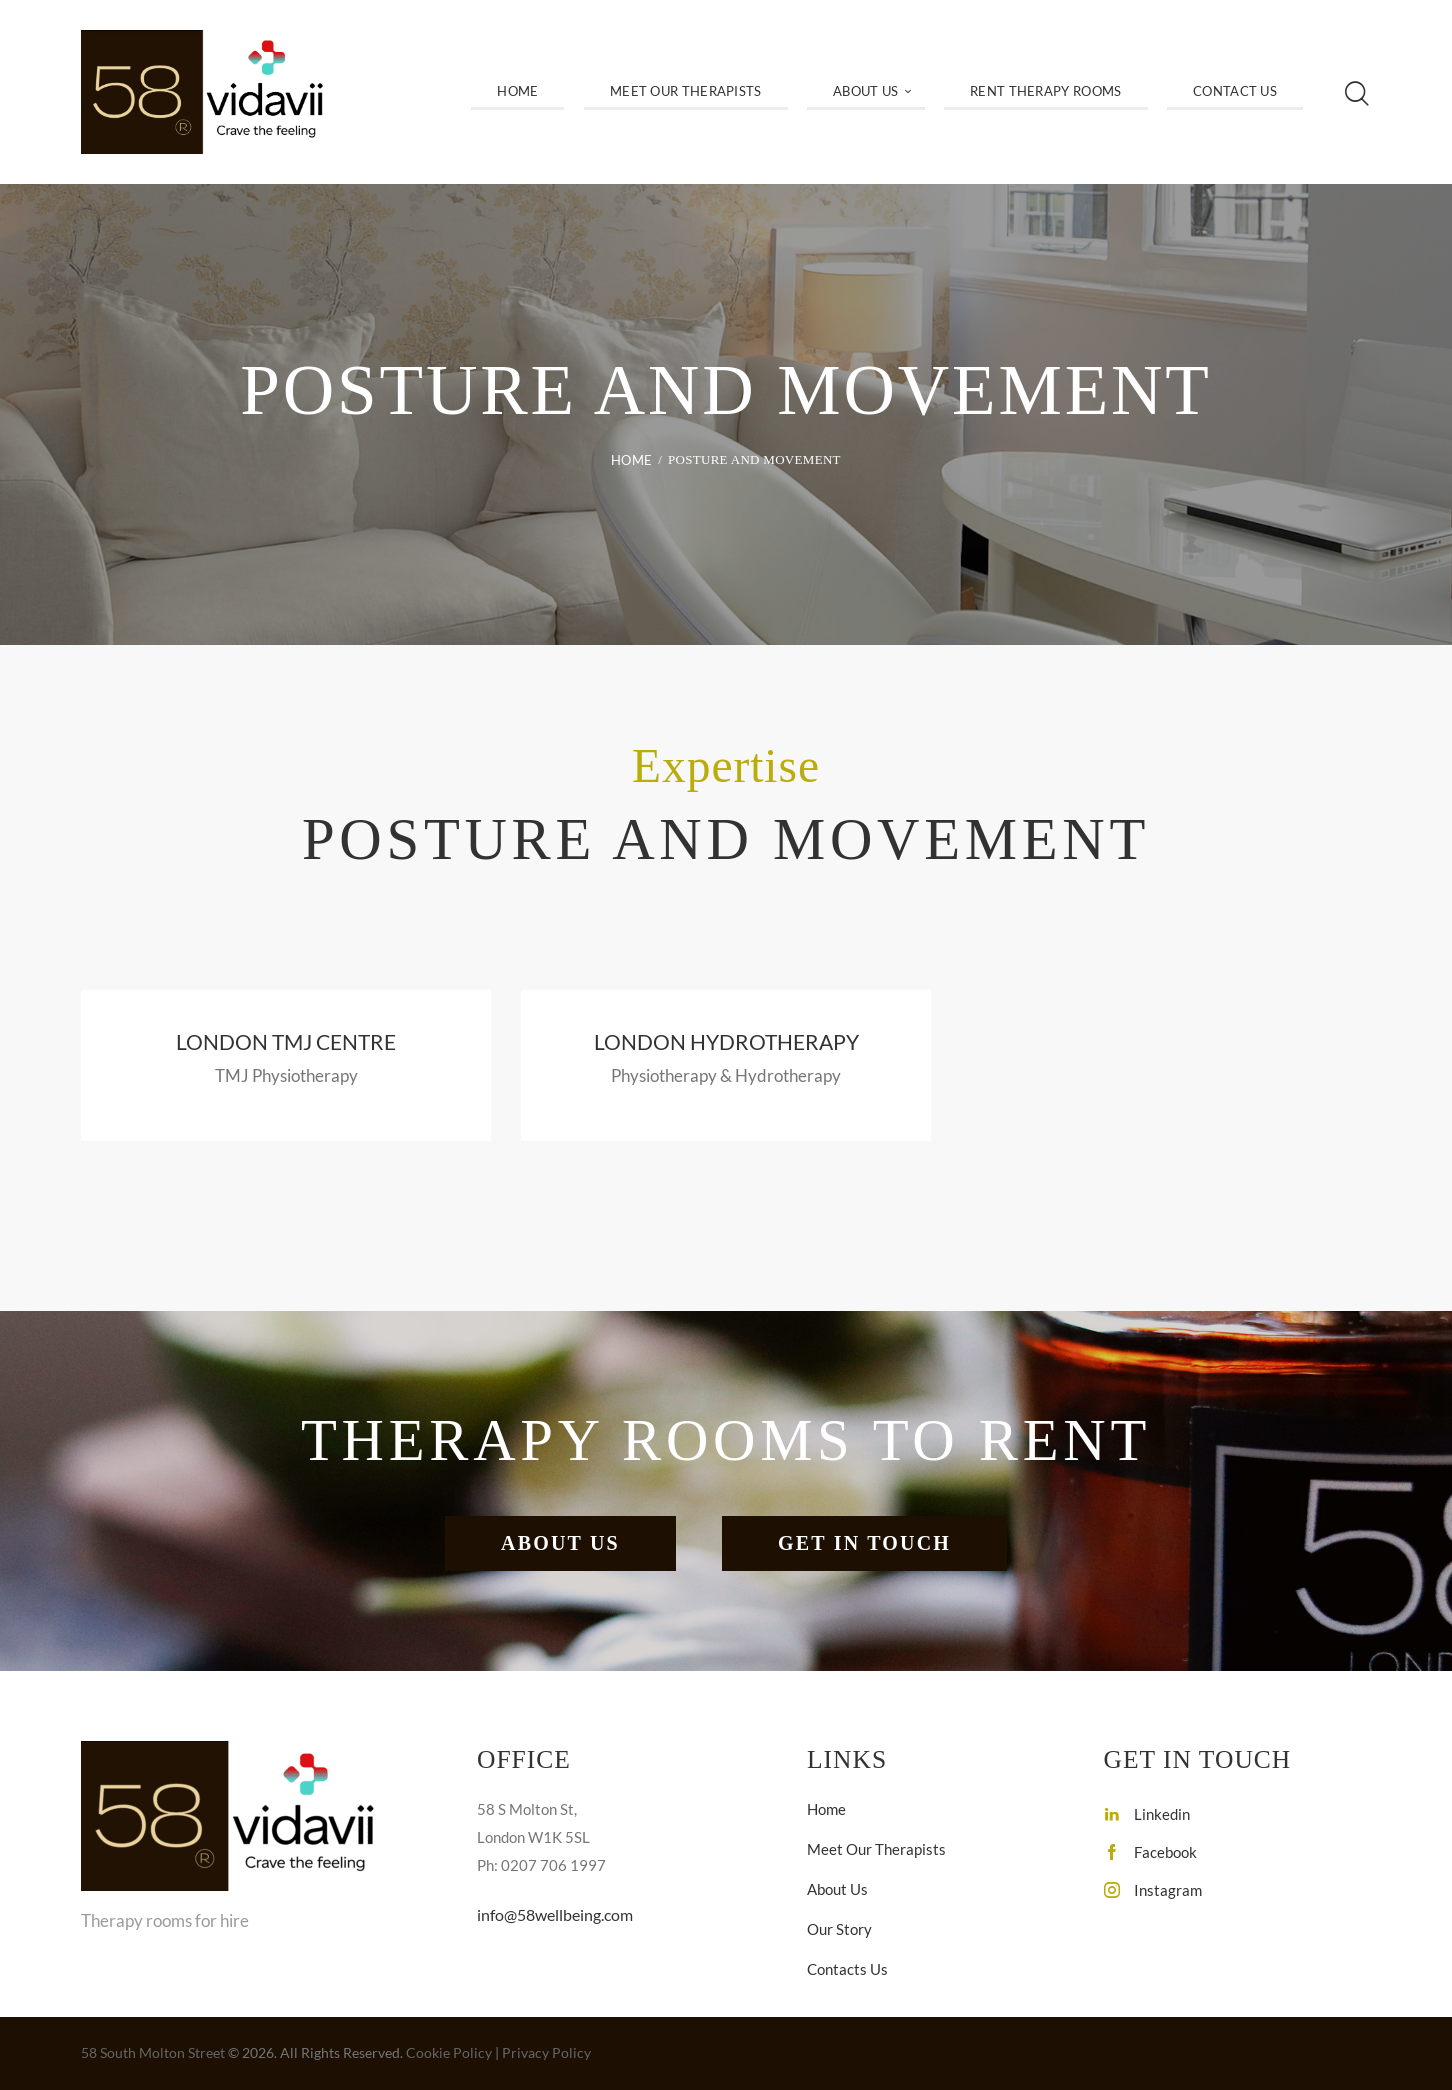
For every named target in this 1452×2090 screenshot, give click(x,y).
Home (631, 460)
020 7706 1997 (544, 1982)
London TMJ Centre (286, 1043)
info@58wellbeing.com (561, 1917)
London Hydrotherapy (726, 1043)
